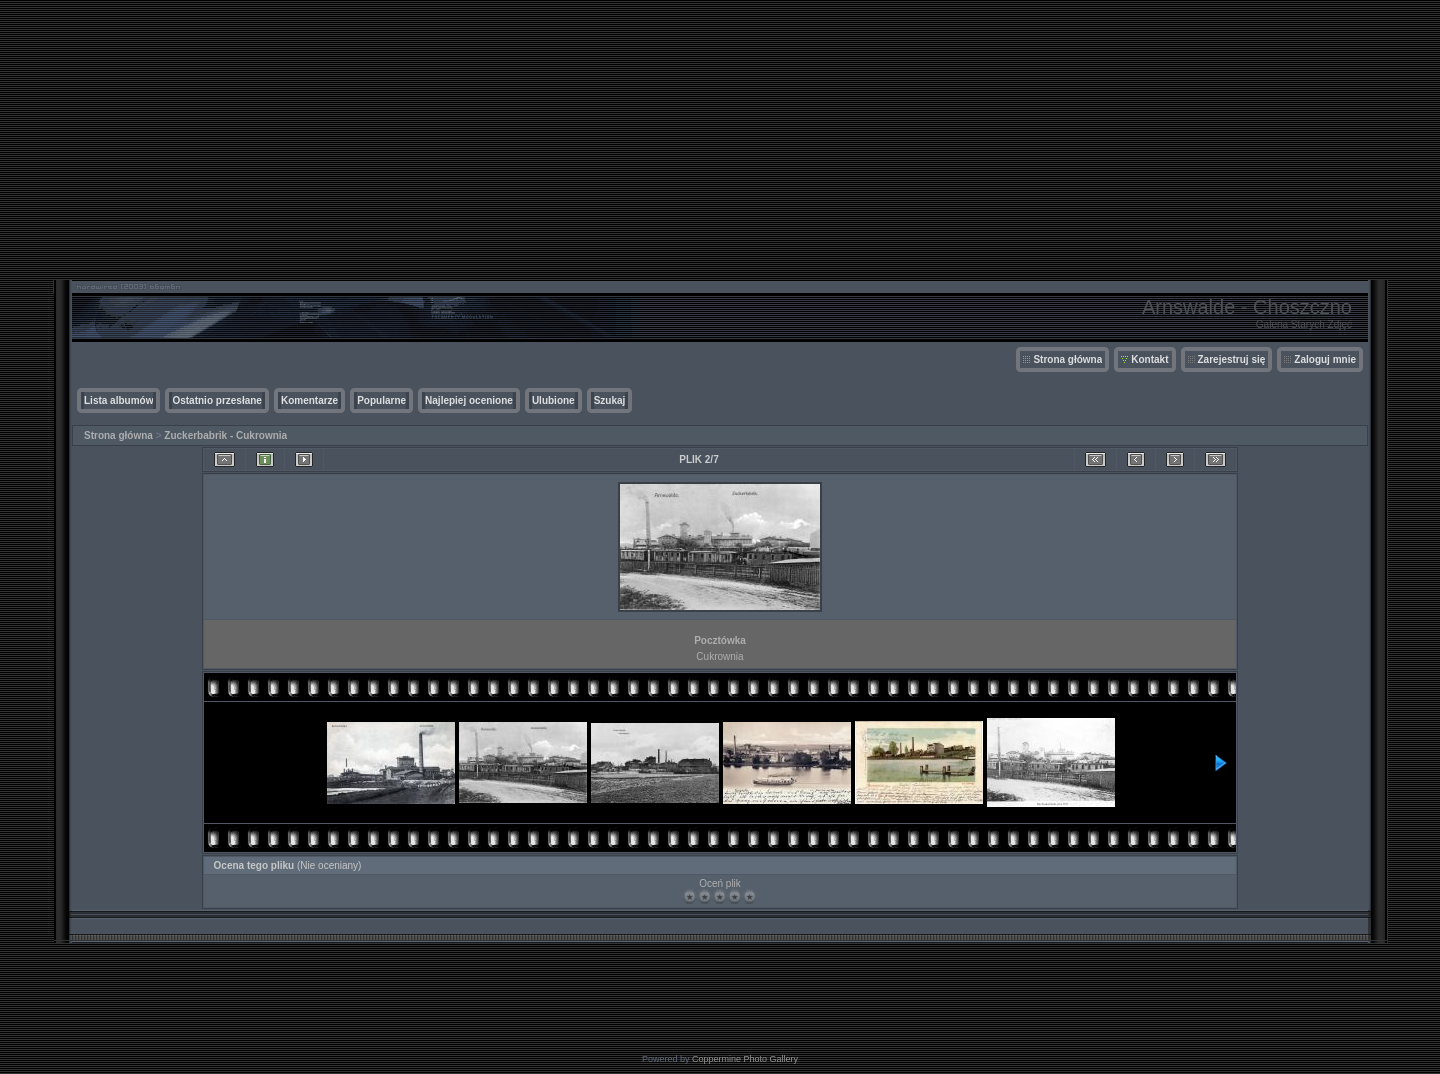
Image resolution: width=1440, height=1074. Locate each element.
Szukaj (610, 400)
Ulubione (553, 400)
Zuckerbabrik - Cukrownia (225, 435)
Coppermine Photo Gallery (745, 1059)
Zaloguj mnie (1325, 359)
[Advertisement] (720, 140)
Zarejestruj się (1232, 359)
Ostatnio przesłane (216, 400)
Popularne (381, 400)
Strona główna (1067, 359)
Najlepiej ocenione (469, 400)
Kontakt (1149, 359)
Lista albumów (118, 400)
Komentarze (309, 400)
